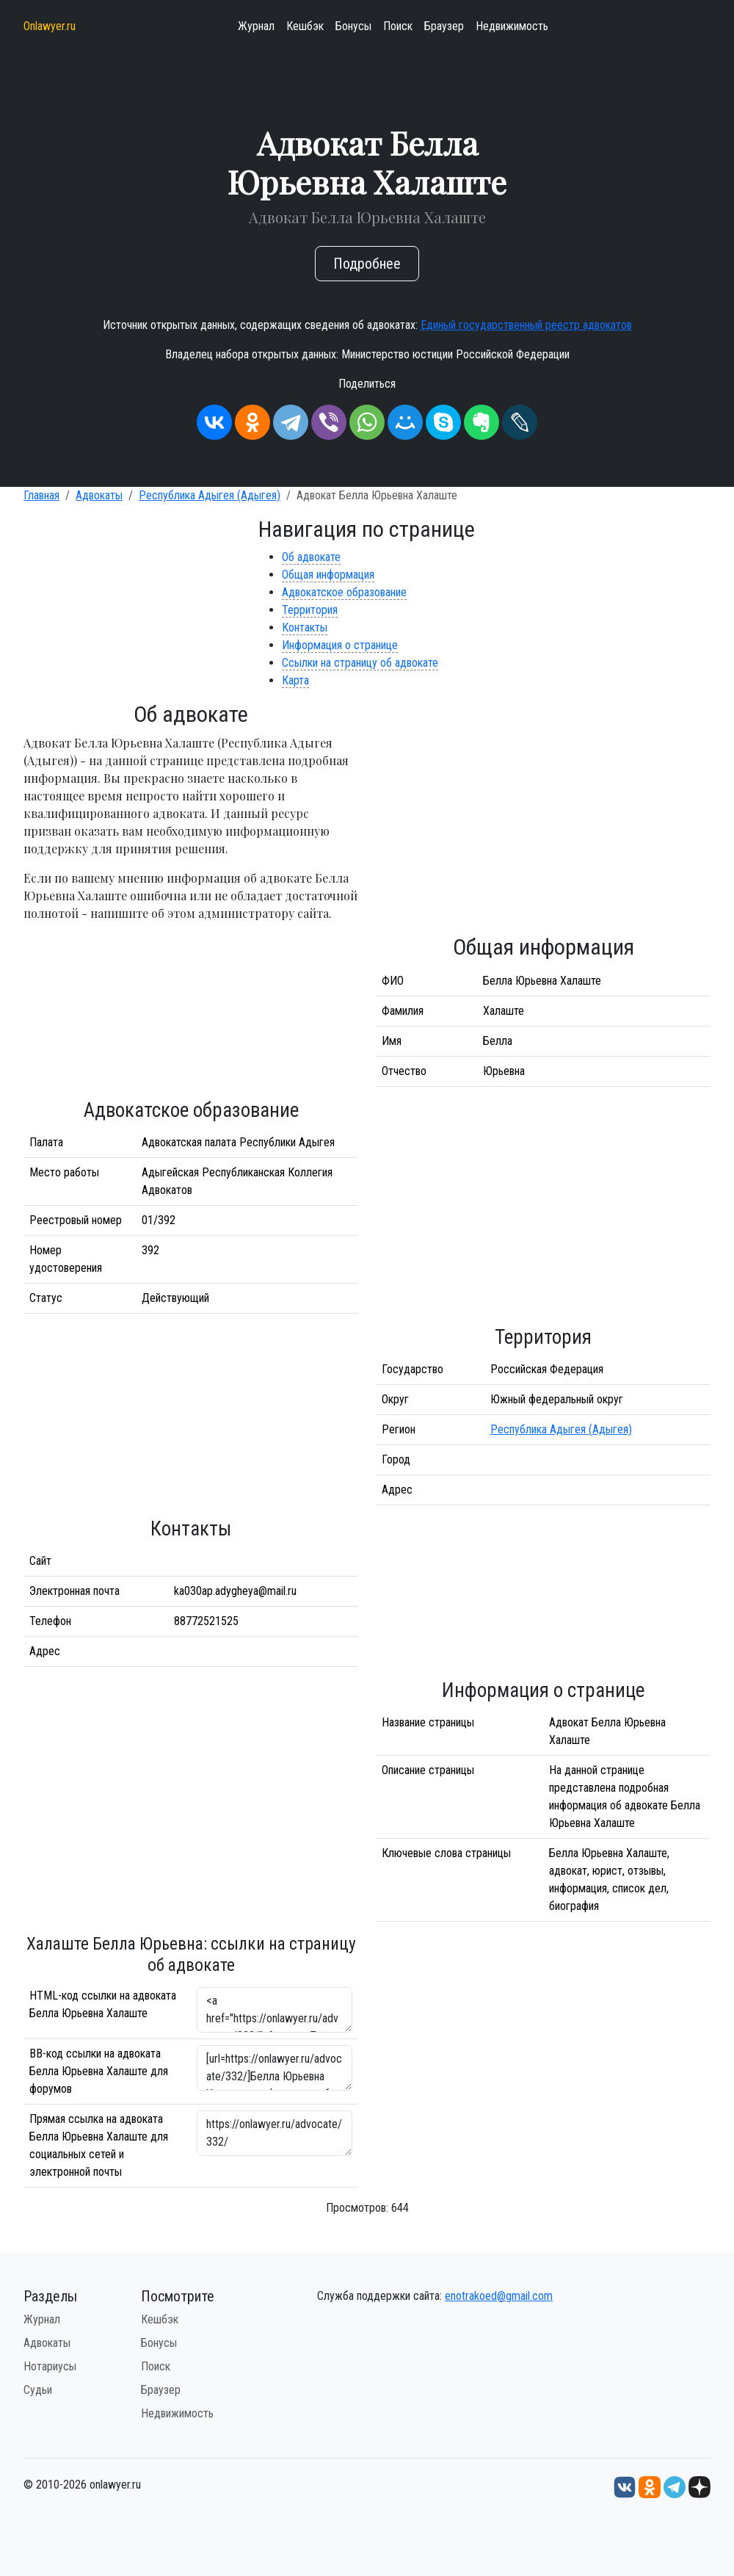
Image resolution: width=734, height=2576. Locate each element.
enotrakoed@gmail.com (499, 2296)
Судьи (37, 2390)
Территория (310, 610)
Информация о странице (340, 645)
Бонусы (353, 26)
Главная (41, 495)
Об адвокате (311, 557)
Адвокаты (99, 495)
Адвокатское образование (344, 592)
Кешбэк (305, 26)
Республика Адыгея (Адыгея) (209, 495)
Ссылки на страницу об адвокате (360, 663)
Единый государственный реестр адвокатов (526, 325)
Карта (295, 680)
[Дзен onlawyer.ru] (699, 2486)
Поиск (398, 26)
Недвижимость (512, 26)
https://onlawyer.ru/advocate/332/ (274, 2133)
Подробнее (367, 263)
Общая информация (328, 575)
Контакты (304, 627)
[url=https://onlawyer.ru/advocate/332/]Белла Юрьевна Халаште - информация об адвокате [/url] (274, 2068)
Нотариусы (49, 2366)
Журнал (256, 26)
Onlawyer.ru (49, 26)
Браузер (444, 26)
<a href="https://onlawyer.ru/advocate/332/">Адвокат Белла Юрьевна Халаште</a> (274, 2010)
